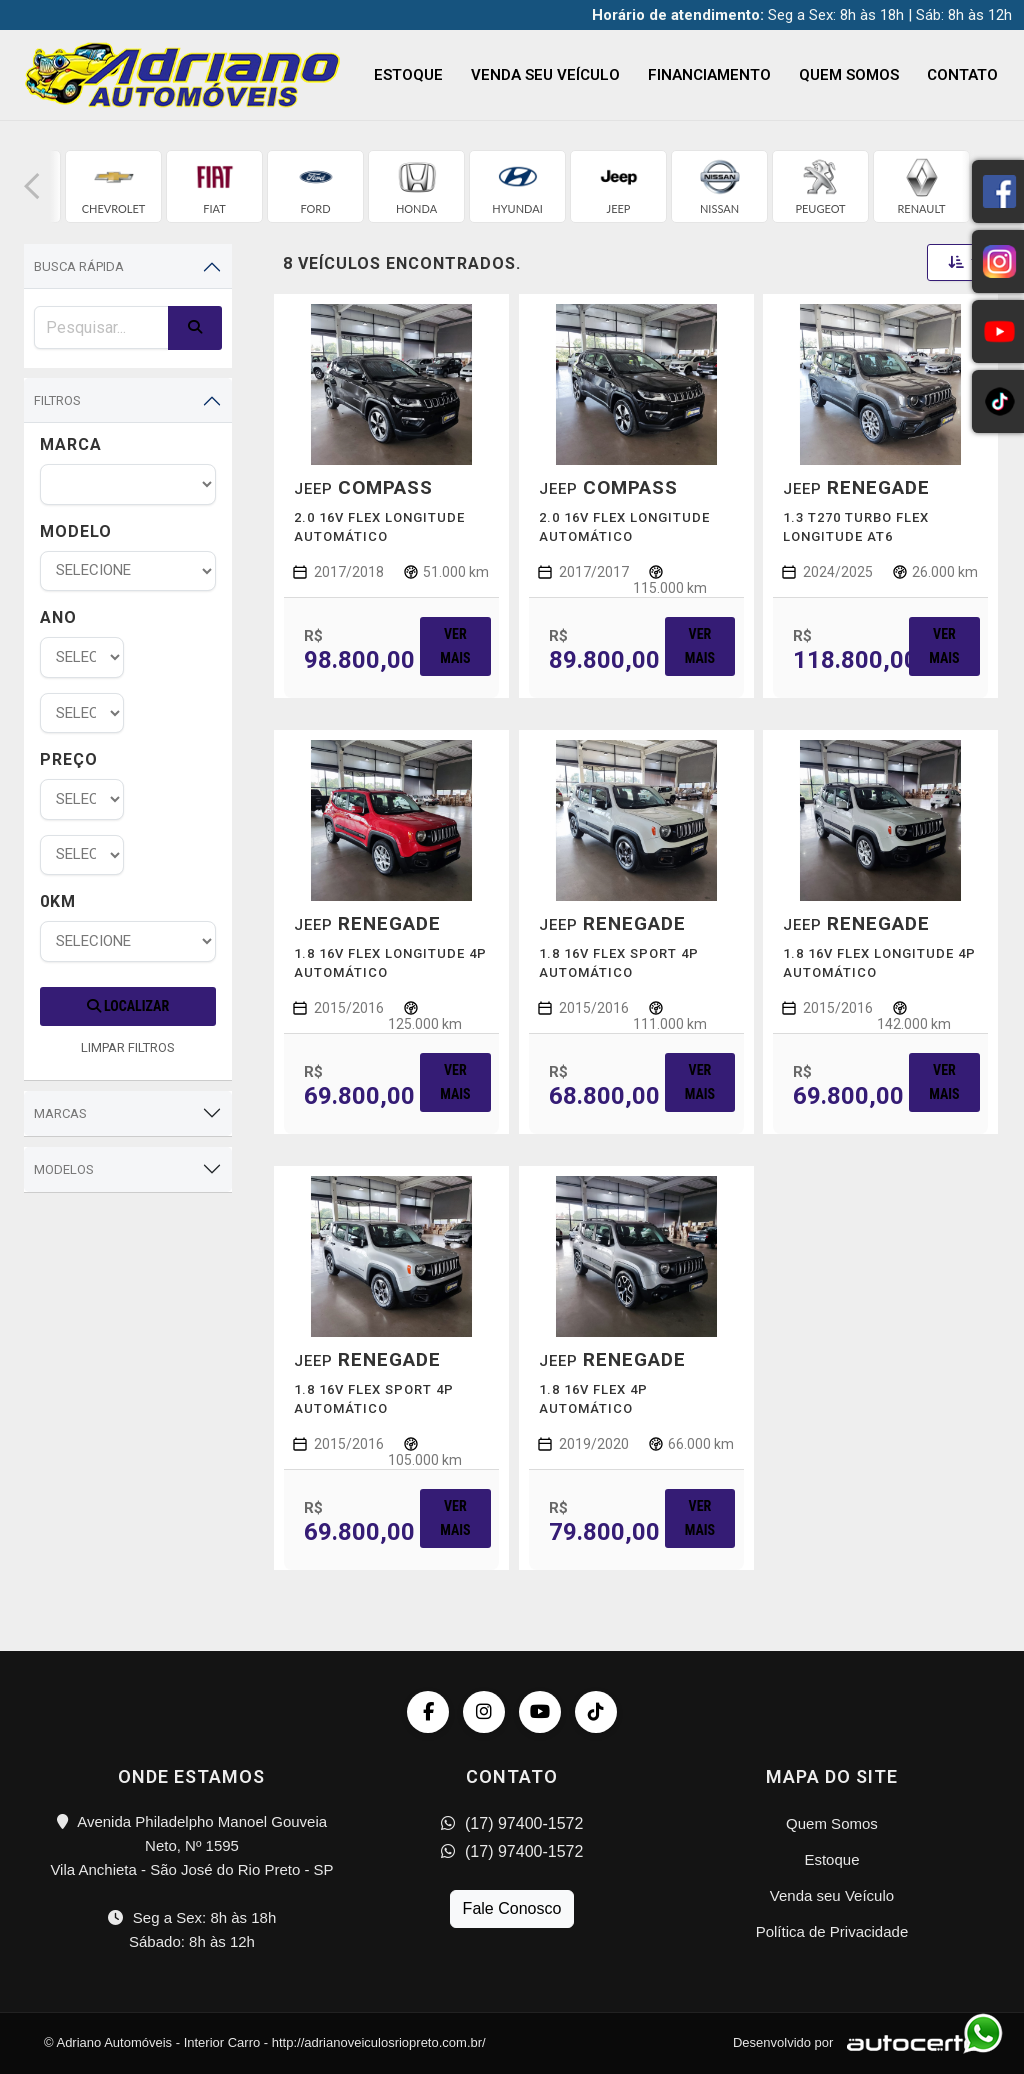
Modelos (64, 1169)
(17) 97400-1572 (512, 1823)
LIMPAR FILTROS (128, 1047)
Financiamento (709, 75)
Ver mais (455, 645)
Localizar (128, 1006)
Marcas (60, 1113)
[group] (113, 186)
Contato (962, 75)
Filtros (57, 400)
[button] (32, 186)
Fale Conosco (512, 1908)
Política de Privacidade (832, 1931)
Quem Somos (849, 75)
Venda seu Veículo (545, 75)
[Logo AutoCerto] (908, 2042)
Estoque (408, 75)
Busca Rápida (79, 266)
